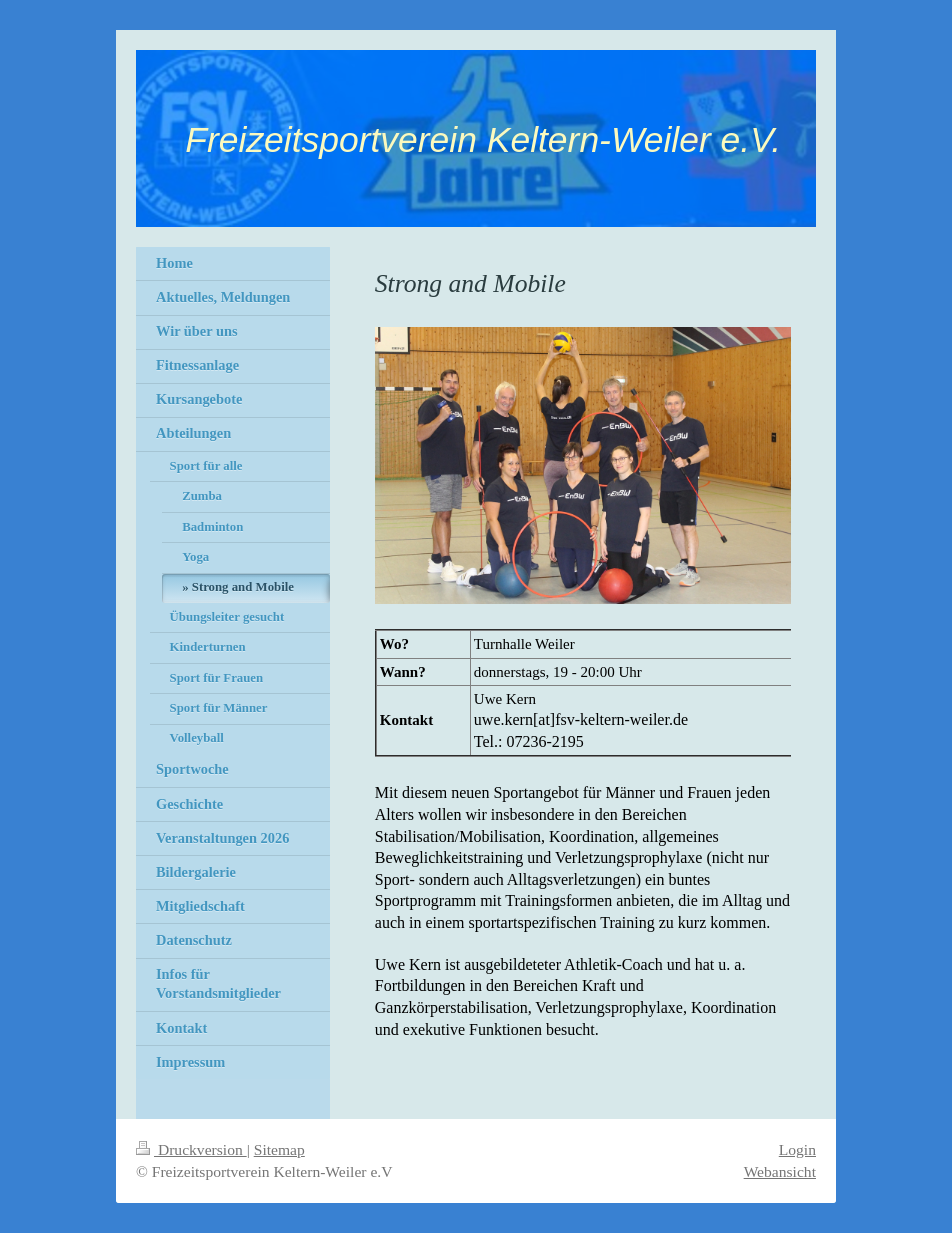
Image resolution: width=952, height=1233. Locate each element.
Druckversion (191, 1149)
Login (797, 1149)
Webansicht (780, 1171)
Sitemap (279, 1149)
